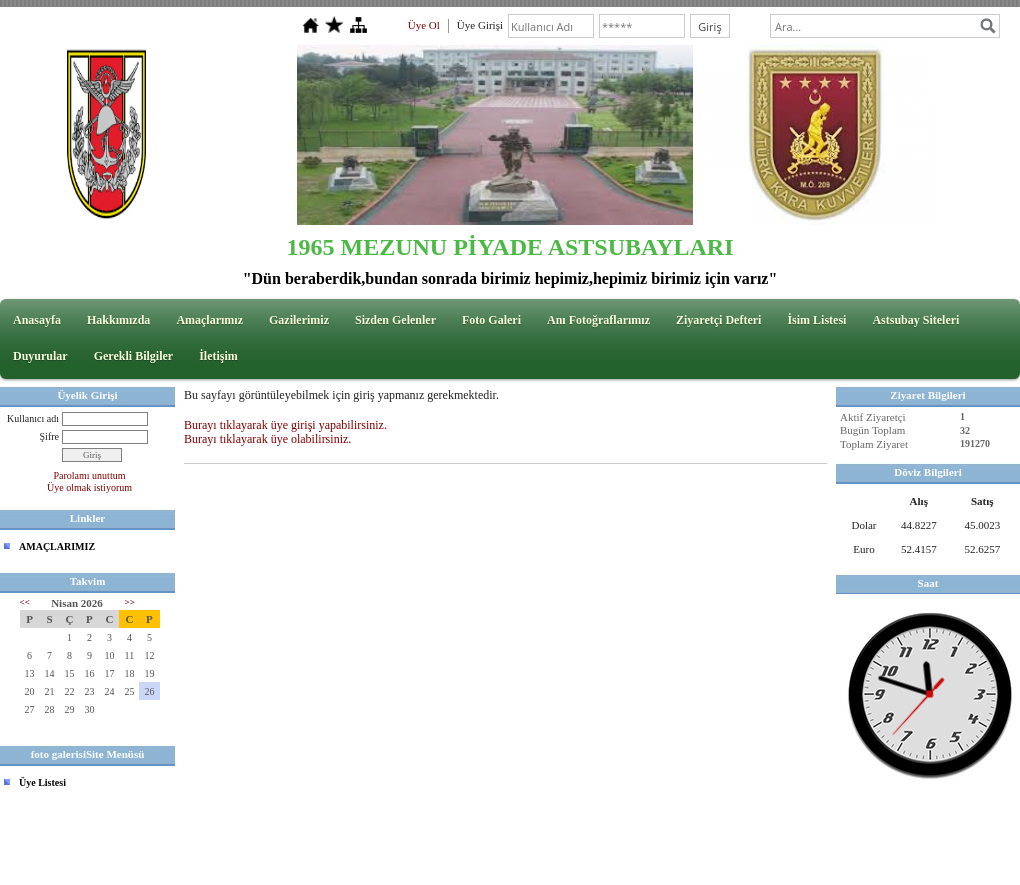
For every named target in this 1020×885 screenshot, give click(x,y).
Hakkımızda (118, 320)
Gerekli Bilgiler (133, 356)
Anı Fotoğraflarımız (598, 320)
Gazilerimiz (299, 320)
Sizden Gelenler (395, 320)
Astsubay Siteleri (915, 320)
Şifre (49, 436)
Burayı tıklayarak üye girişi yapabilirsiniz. (285, 425)
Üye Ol (424, 25)
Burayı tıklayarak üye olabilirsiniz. (267, 439)
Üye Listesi (42, 782)
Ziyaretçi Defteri (718, 320)
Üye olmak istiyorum (89, 487)
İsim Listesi (816, 320)
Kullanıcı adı (33, 418)
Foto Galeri (491, 320)
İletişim (218, 356)
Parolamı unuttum (90, 475)
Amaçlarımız (209, 320)
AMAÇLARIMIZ (57, 546)
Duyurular (40, 356)
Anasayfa (37, 320)
